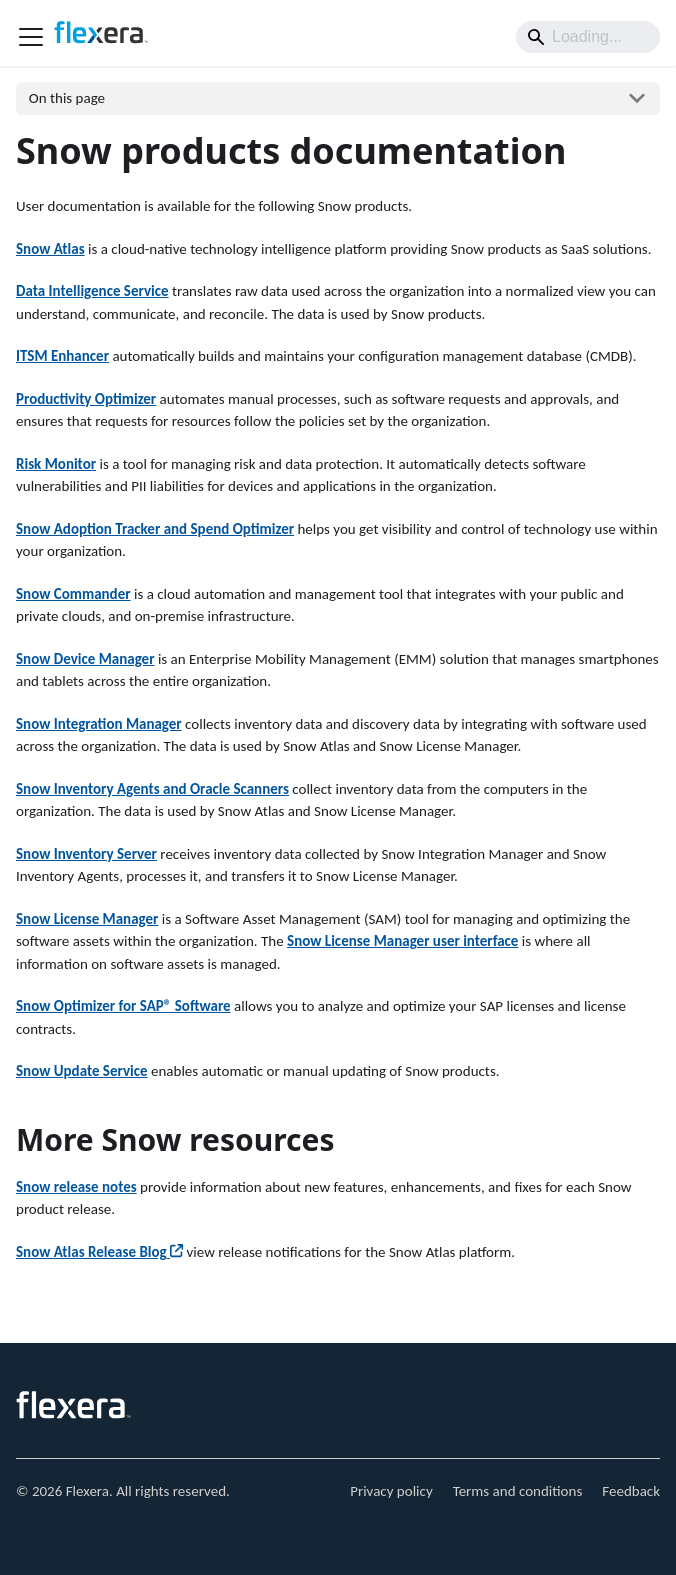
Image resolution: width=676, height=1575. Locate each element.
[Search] (588, 37)
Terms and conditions (518, 1491)
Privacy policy (391, 1491)
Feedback (631, 1491)
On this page (67, 98)
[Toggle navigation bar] (31, 37)
